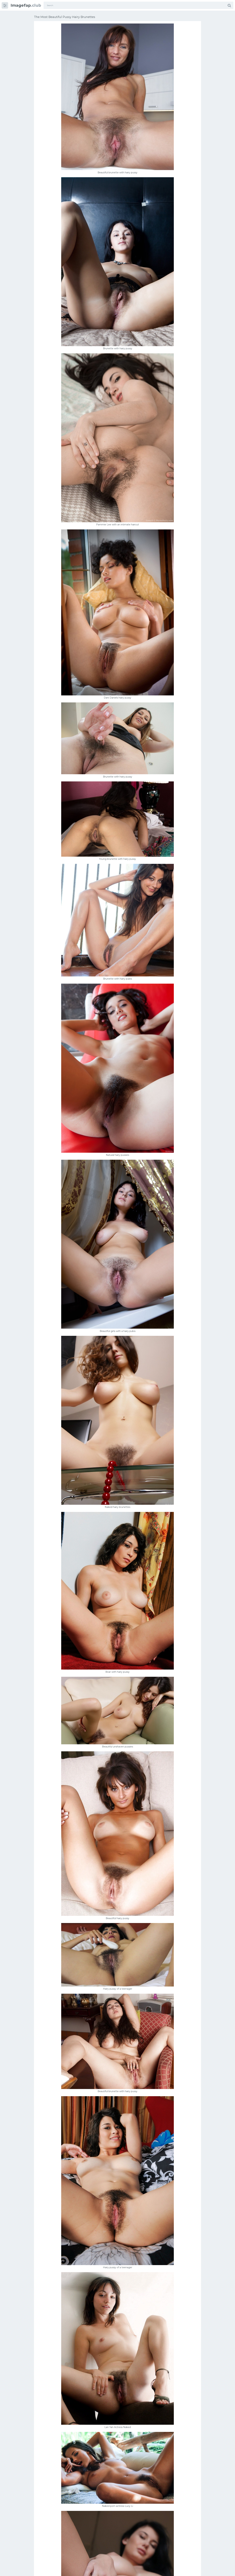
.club (26, 5)
